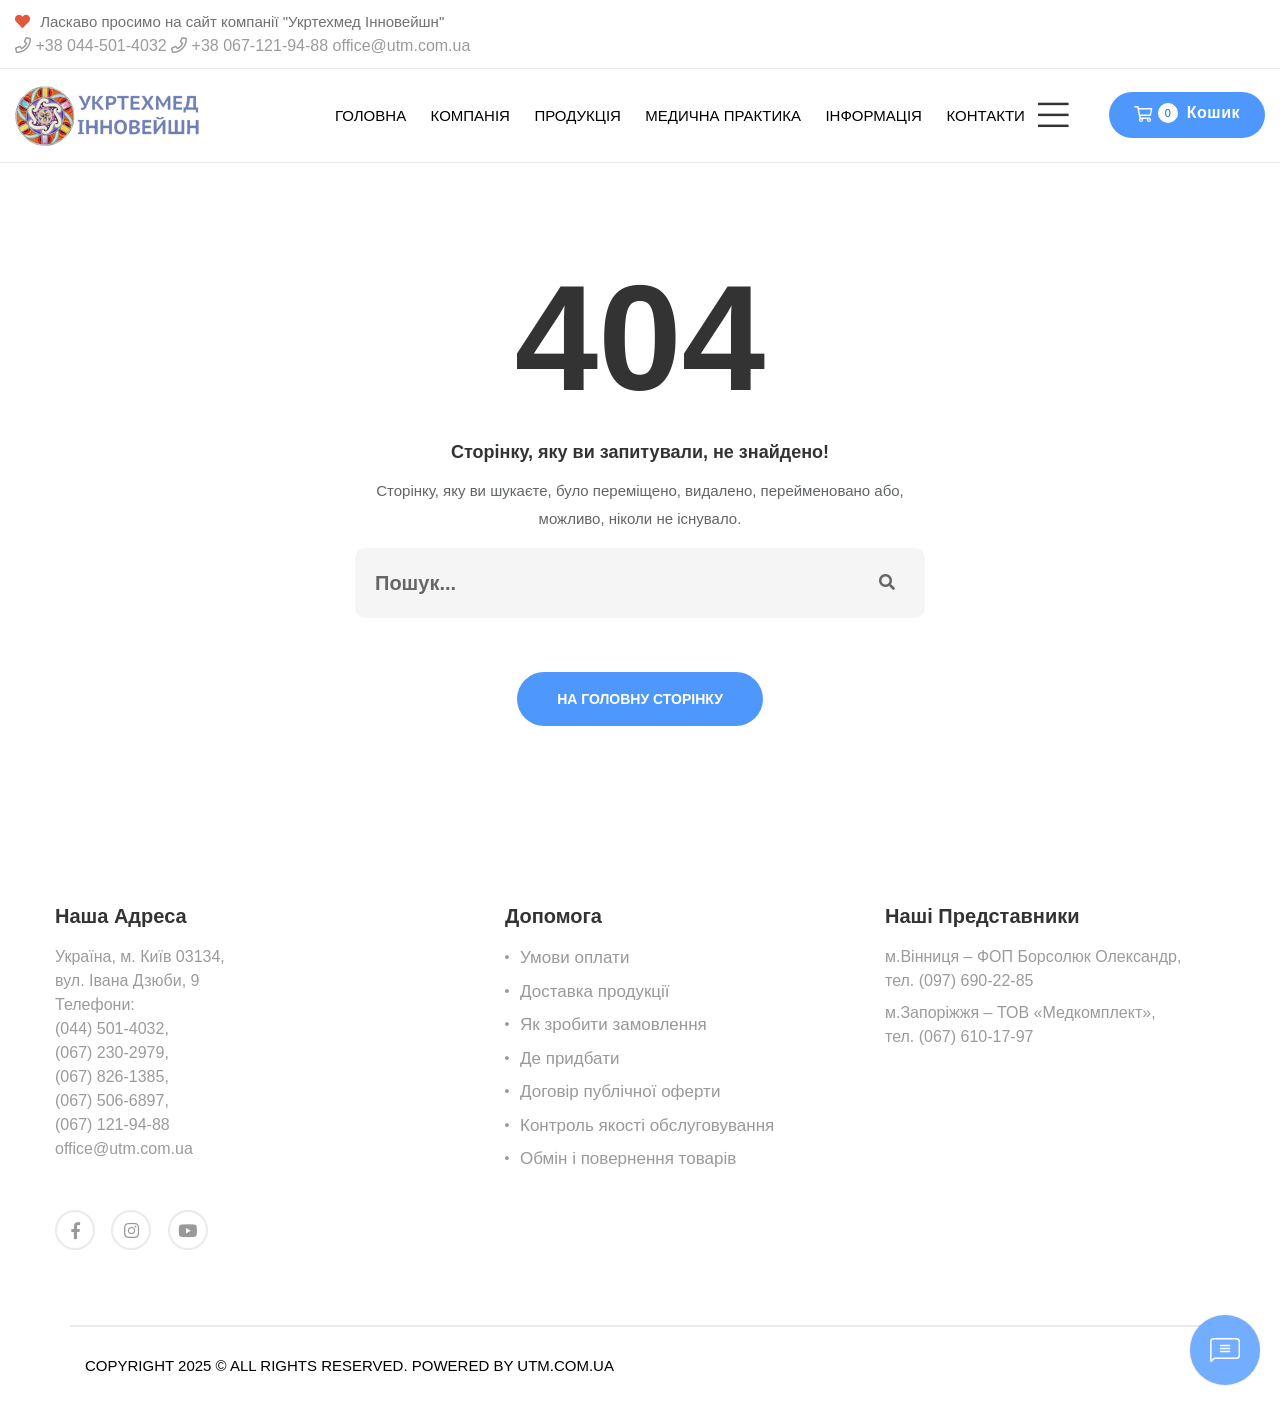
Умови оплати (574, 957)
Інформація (873, 115)
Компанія (470, 115)
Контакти (985, 115)
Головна (370, 115)
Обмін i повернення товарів (628, 1158)
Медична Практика (723, 115)
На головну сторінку (640, 699)
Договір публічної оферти (620, 1091)
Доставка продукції (595, 991)
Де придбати (569, 1058)
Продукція (577, 115)
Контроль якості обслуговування (647, 1125)
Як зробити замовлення (613, 1024)
